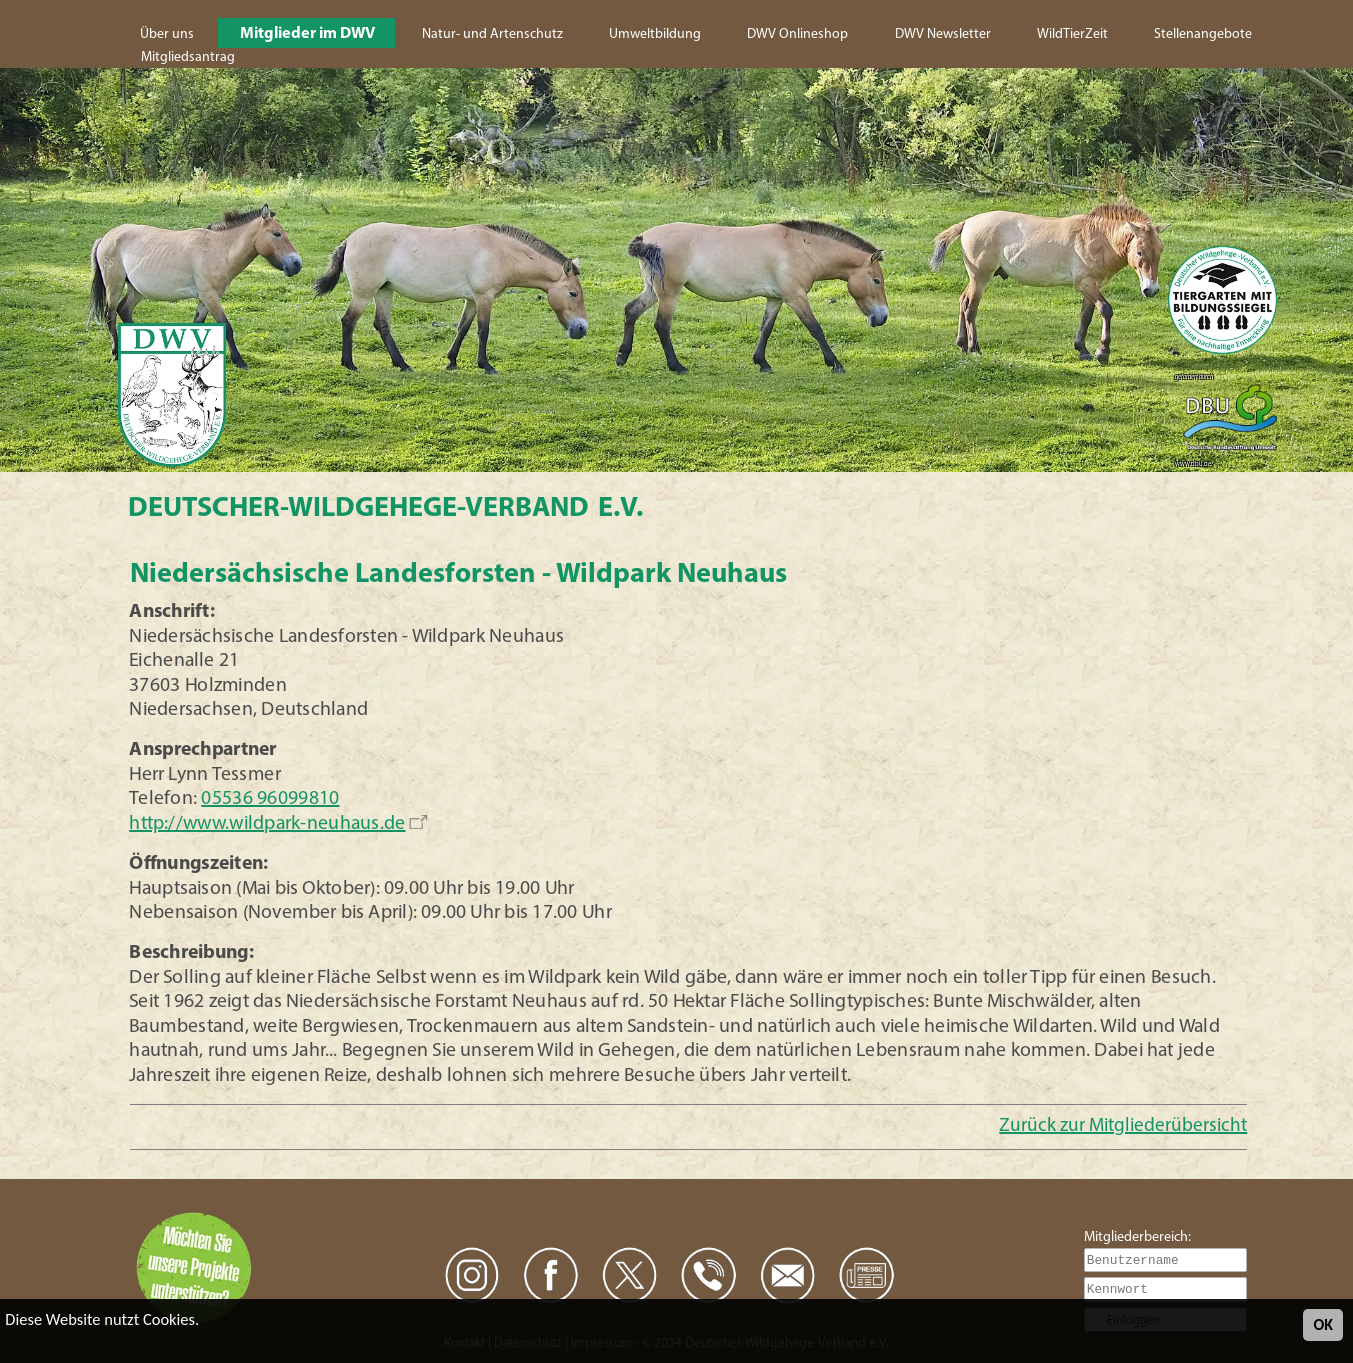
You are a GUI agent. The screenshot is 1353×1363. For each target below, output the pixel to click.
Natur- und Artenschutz (492, 34)
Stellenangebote (1203, 34)
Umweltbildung (655, 34)
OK (1323, 1324)
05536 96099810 (270, 799)
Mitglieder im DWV (307, 34)
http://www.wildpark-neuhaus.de (267, 824)
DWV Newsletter (943, 34)
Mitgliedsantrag (188, 57)
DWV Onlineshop (797, 34)
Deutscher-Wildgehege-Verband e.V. (385, 509)
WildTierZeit (1072, 34)
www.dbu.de (1193, 464)
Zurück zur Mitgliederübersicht (1123, 1126)
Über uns (167, 34)
